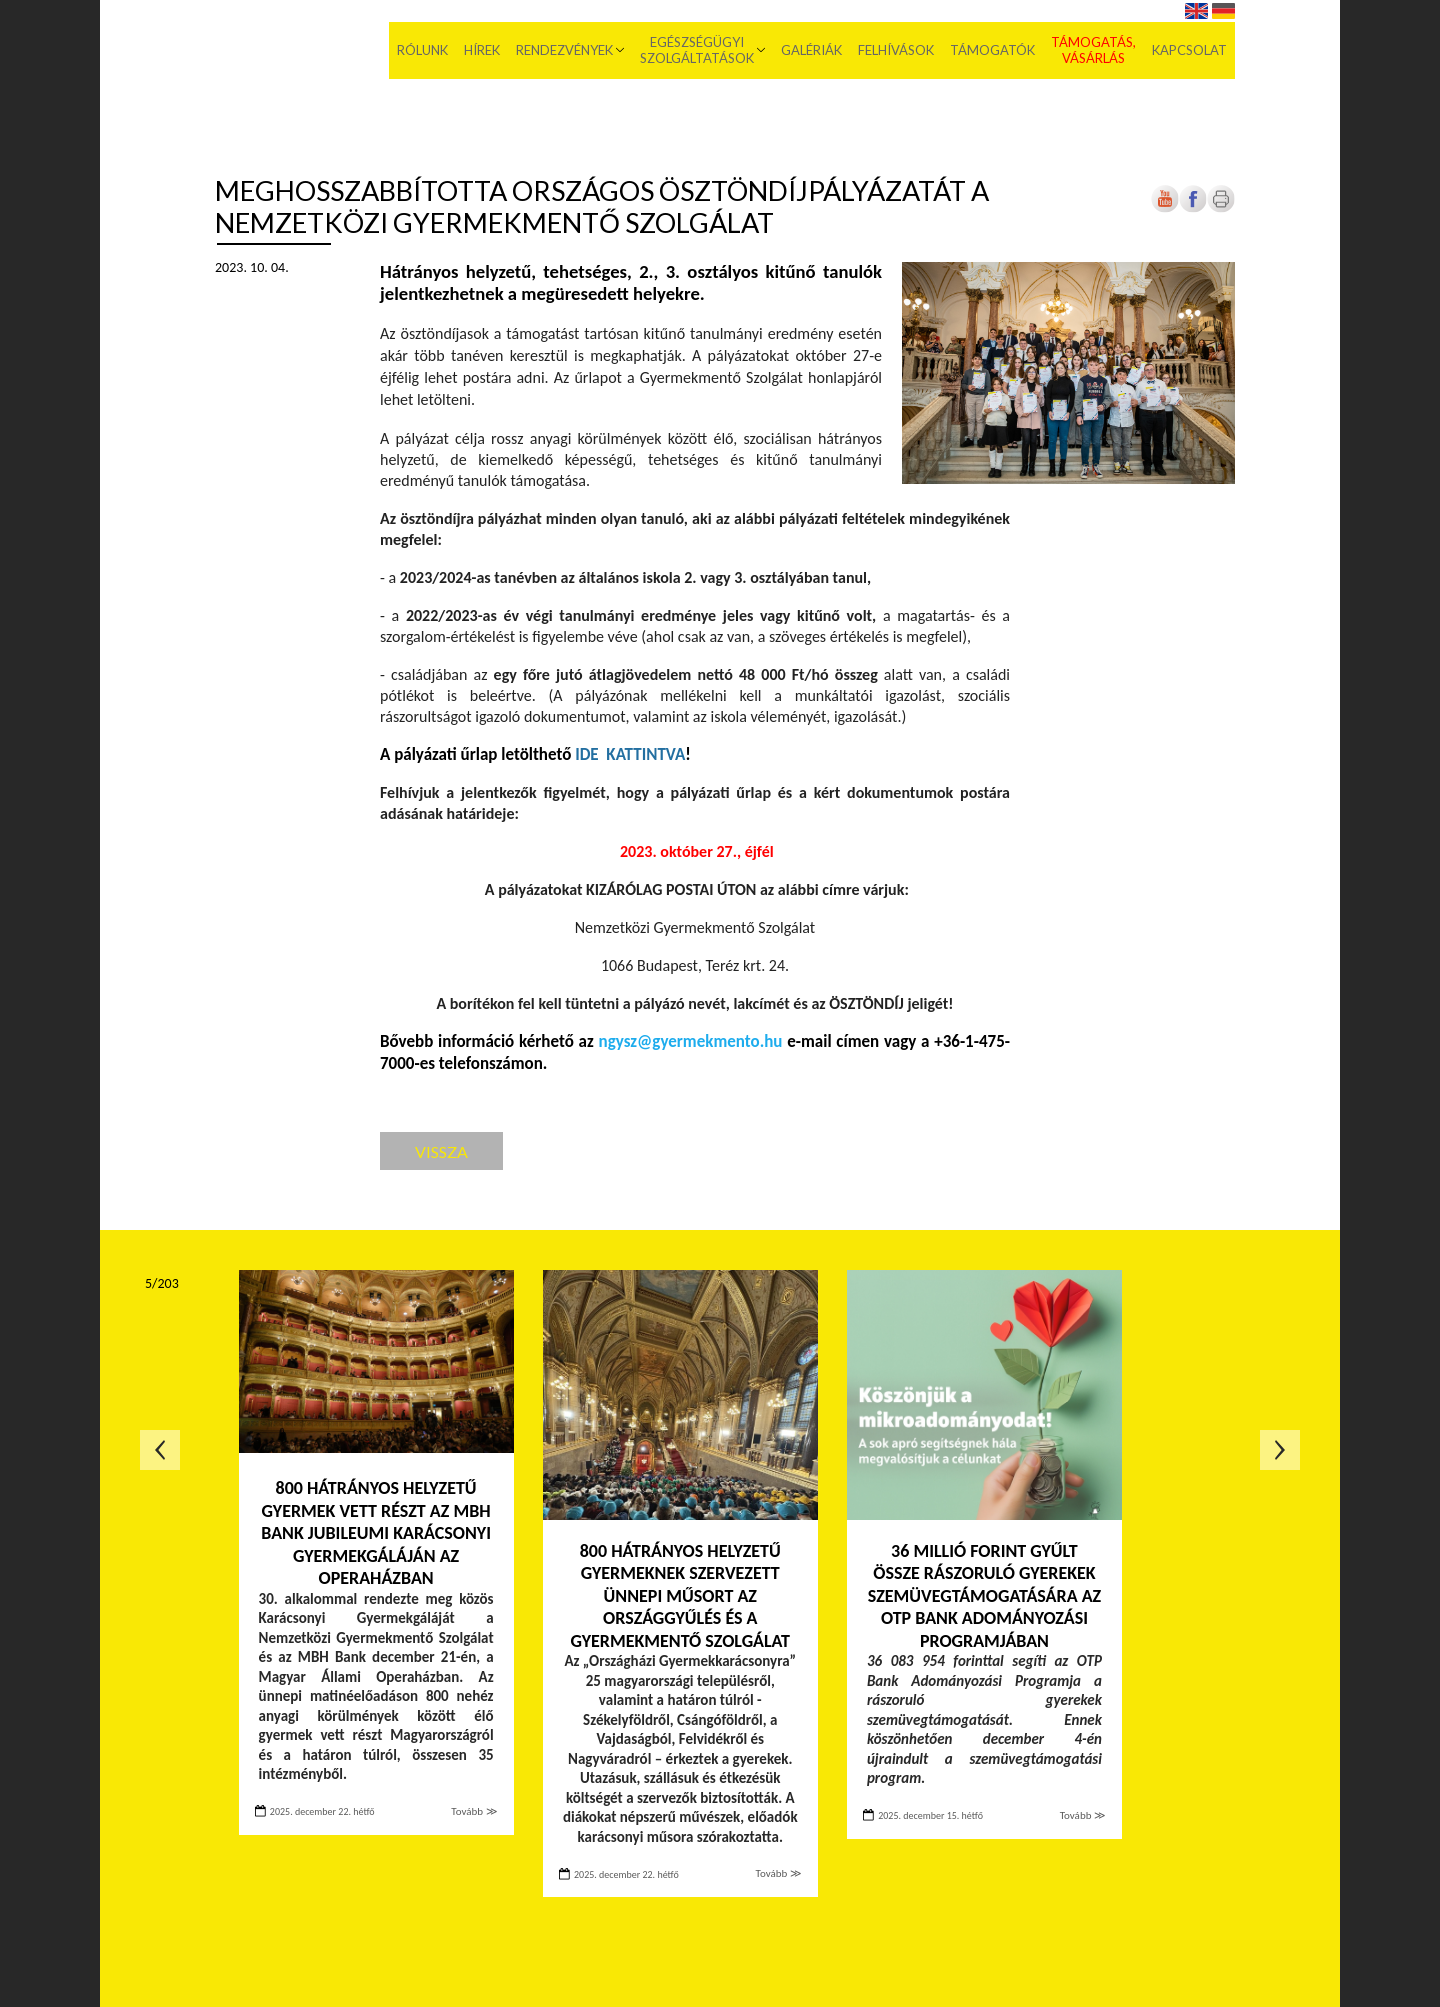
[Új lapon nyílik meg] (1193, 208)
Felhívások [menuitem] (896, 50)
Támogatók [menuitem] (992, 50)
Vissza (441, 1151)
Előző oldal (160, 1450)
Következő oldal (1280, 1450)
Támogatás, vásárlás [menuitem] (1093, 50)
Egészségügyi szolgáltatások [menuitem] (697, 50)
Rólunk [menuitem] (422, 50)
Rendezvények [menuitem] (564, 50)
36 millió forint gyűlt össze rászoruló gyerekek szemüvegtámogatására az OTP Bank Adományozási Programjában (984, 1596)
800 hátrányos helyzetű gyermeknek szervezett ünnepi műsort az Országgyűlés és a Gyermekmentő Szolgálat (680, 1596)
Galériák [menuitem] (811, 50)
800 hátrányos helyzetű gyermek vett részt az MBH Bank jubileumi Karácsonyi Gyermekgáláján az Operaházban (376, 1533)
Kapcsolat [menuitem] (1189, 50)
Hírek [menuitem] (482, 50)
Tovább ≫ (474, 1811)
